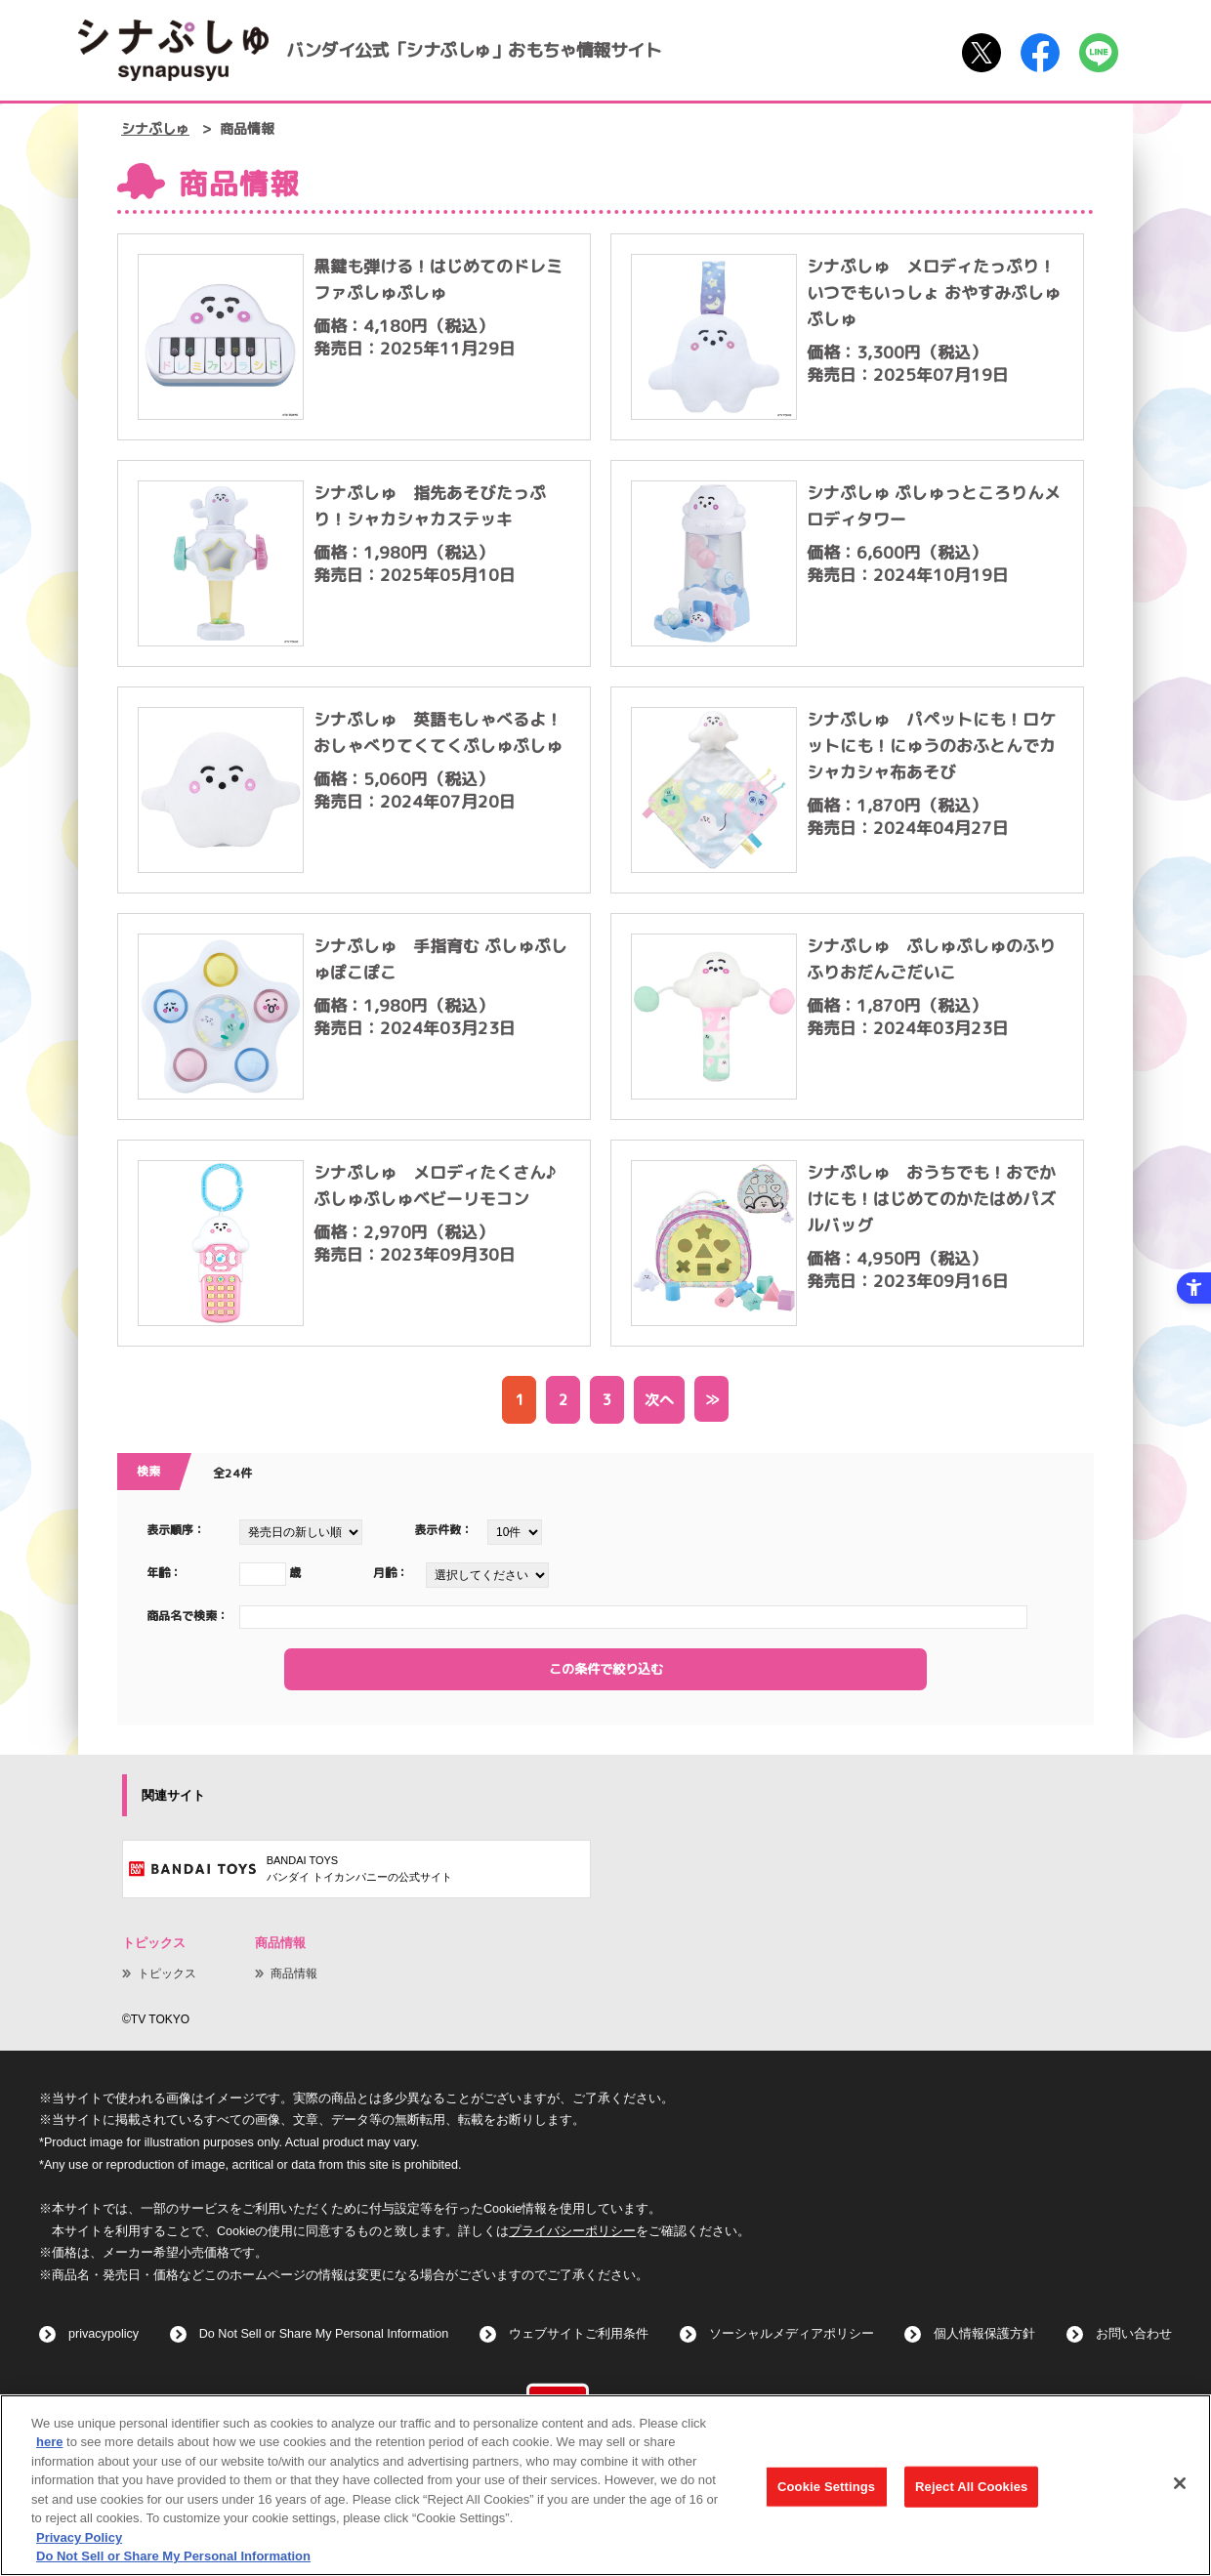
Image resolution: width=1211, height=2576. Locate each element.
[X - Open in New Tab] (981, 52)
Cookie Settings (826, 2489)
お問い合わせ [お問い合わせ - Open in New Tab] (1134, 2334)
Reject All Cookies (971, 2489)
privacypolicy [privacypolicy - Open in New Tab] (103, 2334)
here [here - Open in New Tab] (49, 2444)
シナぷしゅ (155, 129)
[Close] (1179, 2486)
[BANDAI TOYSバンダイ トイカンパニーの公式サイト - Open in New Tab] (356, 1869)
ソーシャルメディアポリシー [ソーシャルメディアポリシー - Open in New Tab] (791, 2334)
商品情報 (294, 1973)
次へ (659, 1400)
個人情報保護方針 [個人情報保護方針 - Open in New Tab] (984, 2334)
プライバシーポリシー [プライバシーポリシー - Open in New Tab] (572, 2231)
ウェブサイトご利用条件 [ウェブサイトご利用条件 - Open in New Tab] (578, 2334)
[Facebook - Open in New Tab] (1040, 52)
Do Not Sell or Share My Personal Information (324, 2334)
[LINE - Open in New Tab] (1098, 52)
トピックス (167, 1973)
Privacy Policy (79, 2540)
